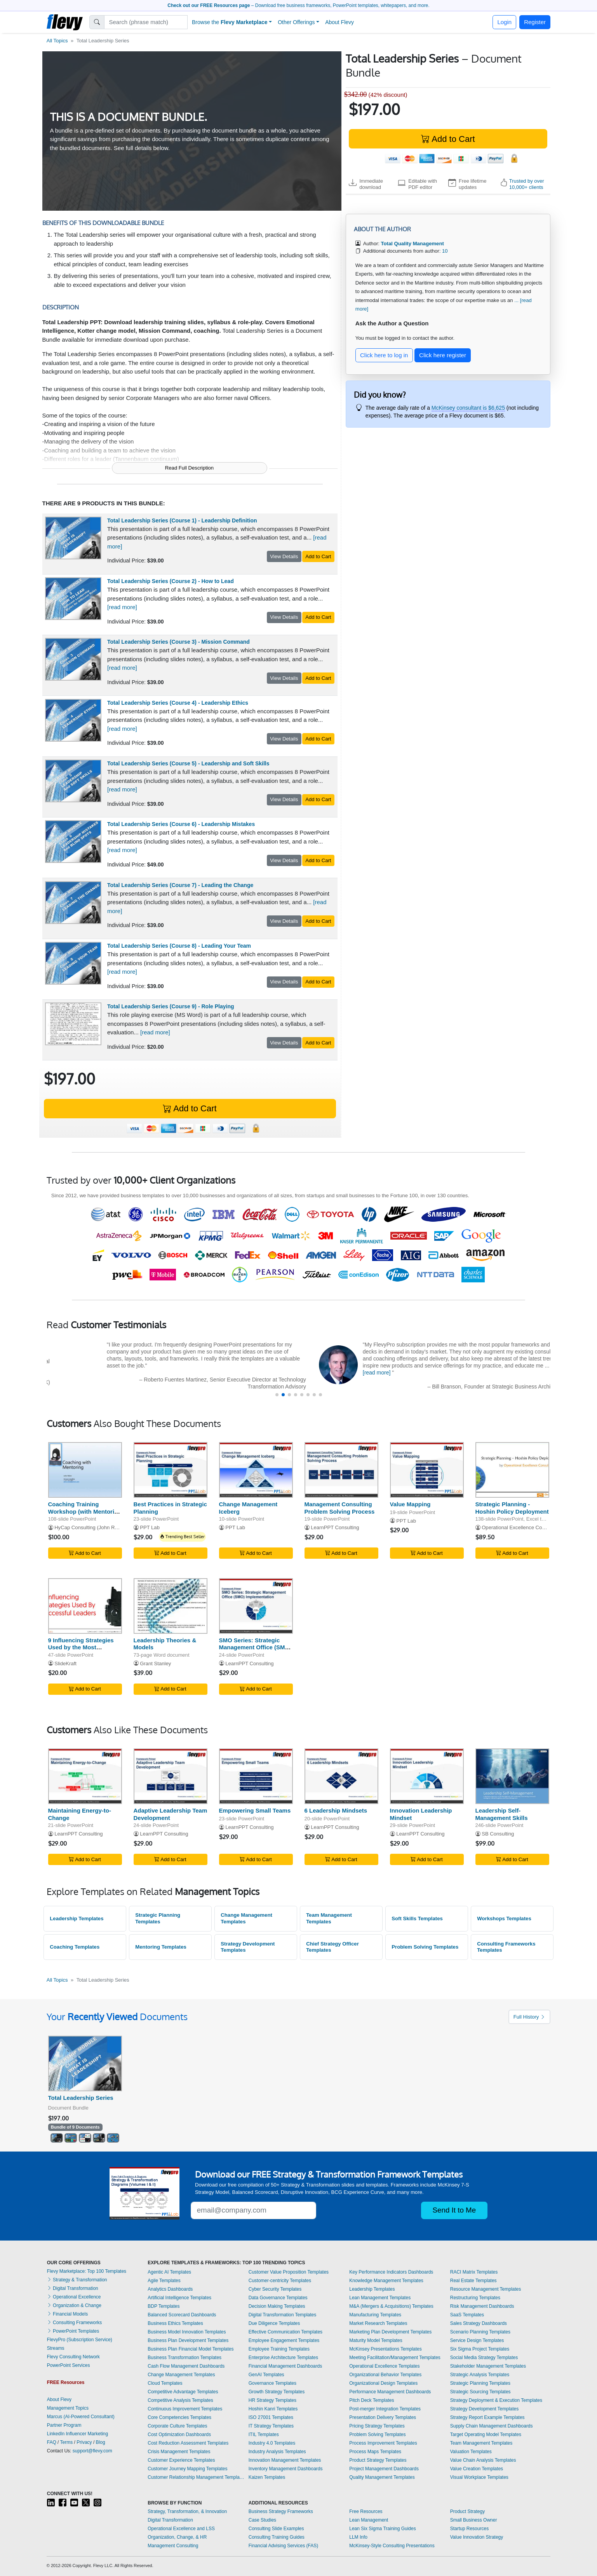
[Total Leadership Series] (85, 2063)
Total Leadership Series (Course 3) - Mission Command (178, 642)
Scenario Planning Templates (480, 2332)
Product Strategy (467, 2511)
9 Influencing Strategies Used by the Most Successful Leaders (81, 1647)
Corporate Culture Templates (177, 2426)
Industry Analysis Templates (277, 2451)
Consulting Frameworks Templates (506, 1947)
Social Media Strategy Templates (484, 2357)
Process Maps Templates (375, 2451)
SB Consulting (498, 1834)
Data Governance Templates (278, 2297)
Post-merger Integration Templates (385, 2409)
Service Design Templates (477, 2340)
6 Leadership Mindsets (336, 1810)
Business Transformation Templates (184, 2357)
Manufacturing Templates (375, 2315)
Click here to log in (384, 355)
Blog (100, 2442)
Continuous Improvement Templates (185, 2409)
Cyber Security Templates (275, 2289)
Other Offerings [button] (296, 22)
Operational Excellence (74, 2297)
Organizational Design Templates (383, 2383)
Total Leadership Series (80, 2097)
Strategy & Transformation (77, 2280)
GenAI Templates (266, 2374)
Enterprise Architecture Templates (283, 2357)
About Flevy (339, 22)
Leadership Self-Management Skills (501, 1814)
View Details (284, 556)
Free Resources (365, 2511)
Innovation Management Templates (285, 2460)
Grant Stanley (155, 1663)
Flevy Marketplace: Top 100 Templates (86, 2271)
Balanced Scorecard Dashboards (182, 2315)
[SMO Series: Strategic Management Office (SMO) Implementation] (256, 1606)
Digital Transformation (72, 2288)
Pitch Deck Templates (371, 2400)
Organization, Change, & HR (177, 2537)
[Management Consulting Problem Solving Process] (341, 1470)
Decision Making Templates (277, 2306)
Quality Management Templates (382, 2477)
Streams (55, 2348)
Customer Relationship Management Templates (196, 2477)
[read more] (122, 607)
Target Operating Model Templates (485, 2434)
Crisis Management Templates (179, 2451)
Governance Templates (272, 2383)
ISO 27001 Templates (271, 2417)
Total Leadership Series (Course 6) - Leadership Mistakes (181, 824)
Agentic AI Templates (169, 2272)
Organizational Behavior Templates (385, 2374)
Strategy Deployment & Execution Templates (496, 2400)
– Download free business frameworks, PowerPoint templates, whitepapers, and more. (298, 5)
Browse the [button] (230, 22)
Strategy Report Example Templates (487, 2417)
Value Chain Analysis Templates (483, 2460)
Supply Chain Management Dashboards (491, 2426)
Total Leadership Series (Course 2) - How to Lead (170, 581)
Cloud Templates (165, 2383)
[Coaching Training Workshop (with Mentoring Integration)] (85, 1470)
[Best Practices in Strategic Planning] (170, 1470)
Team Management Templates (329, 1918)
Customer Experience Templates (181, 2460)
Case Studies (262, 2520)
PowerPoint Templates (73, 2331)
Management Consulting (173, 2545)
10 (445, 251)
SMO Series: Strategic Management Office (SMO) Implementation (255, 1647)
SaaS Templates (467, 2315)
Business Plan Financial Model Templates (190, 2349)
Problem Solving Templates (425, 1947)
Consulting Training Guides (277, 2537)
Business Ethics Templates (175, 2323)
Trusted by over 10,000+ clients (526, 184)
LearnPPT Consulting (335, 1527)
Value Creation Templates (476, 2468)
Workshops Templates (504, 1918)
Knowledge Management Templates (386, 2280)
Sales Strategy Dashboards (478, 2323)
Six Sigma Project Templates (480, 2349)
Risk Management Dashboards (482, 2306)
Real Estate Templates (473, 2280)
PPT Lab (150, 1527)
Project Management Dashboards (384, 2468)
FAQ (51, 2442)
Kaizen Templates (267, 2477)
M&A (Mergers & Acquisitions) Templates (391, 2306)
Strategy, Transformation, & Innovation (187, 2511)
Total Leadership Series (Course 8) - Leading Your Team (179, 946)
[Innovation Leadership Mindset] (427, 1776)
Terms (66, 2442)
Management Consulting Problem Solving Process (340, 1508)
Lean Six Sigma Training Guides (382, 2528)
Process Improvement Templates (383, 2443)
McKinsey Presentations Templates (385, 2349)
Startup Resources (469, 2528)
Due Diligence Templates (274, 2323)
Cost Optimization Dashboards (179, 2434)
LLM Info (358, 2537)
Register (535, 22)
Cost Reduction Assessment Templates (188, 2443)
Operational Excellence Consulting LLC (526, 1527)
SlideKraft (65, 1663)
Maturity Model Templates (375, 2340)
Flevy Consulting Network (73, 2356)
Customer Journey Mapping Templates (187, 2468)
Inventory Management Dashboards (286, 2468)
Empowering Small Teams (255, 1810)
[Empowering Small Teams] (256, 1776)
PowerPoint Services (68, 2365)
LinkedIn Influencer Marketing (77, 2433)
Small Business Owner (473, 2520)
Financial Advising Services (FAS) (283, 2545)
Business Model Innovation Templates (187, 2332)
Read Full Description (189, 468)
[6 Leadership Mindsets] (341, 1776)
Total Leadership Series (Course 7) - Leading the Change (180, 885)
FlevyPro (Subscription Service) (79, 2339)
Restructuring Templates (475, 2297)
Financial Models (67, 2314)
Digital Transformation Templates (283, 2315)
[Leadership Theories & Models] (170, 1606)
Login (504, 22)
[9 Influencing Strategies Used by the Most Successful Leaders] (85, 1606)
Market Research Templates (378, 2323)
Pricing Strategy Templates (377, 2426)
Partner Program (64, 2425)
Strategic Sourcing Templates (480, 2391)
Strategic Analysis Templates (480, 2374)
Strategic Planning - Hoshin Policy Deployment (512, 1508)
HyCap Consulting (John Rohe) (89, 1527)
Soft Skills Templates (417, 1918)
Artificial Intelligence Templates (179, 2297)
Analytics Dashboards (170, 2289)
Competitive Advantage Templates (183, 2391)
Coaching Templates (74, 1947)
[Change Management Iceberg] (256, 1470)
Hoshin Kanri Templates (273, 2409)
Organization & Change (74, 2305)
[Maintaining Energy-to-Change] (85, 1776)
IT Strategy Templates (271, 2426)
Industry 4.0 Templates (272, 2443)
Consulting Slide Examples (276, 2528)
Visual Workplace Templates (479, 2477)
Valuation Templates (471, 2451)
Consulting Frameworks (74, 2322)
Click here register (442, 355)
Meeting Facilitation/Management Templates (394, 2357)
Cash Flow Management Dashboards (186, 2366)
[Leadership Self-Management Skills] (512, 1776)
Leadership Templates (76, 1918)
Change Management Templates (246, 1918)
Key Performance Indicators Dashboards (391, 2272)
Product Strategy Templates (377, 2460)
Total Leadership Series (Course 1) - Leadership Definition (182, 520)
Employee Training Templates (279, 2349)
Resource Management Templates (485, 2289)
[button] (276, 1394)
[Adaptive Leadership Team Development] (170, 1776)
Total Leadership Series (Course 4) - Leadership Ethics (177, 703)
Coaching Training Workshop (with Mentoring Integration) (85, 1511)
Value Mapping (410, 1504)
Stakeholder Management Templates (488, 2366)
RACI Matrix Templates (474, 2272)
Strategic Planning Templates (157, 1918)
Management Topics (68, 2408)
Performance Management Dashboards (390, 2391)
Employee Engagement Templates (284, 2340)
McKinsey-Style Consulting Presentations (391, 2545)
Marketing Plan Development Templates (390, 2332)
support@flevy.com (92, 2451)
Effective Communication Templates (285, 2332)
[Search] (146, 22)
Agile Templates (164, 2280)
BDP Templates (163, 2306)
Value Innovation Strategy (476, 2537)
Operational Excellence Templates (384, 2366)
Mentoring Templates (160, 1947)
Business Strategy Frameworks (281, 2511)
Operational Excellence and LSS (181, 2528)
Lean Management (368, 2520)
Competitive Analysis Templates (180, 2400)
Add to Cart (448, 139)
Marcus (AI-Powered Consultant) (81, 2416)
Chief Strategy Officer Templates (332, 1947)
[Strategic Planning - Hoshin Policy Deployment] (512, 1470)
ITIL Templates (264, 2434)
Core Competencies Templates (179, 2417)
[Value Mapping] (427, 1470)
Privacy (84, 2442)
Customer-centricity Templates (280, 2280)
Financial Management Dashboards (285, 2366)
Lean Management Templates (380, 2297)
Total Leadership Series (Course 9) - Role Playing (170, 1006)
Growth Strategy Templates (277, 2391)
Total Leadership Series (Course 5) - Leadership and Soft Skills (188, 763)
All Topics (57, 41)
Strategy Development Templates (248, 1947)
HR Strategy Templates (272, 2400)
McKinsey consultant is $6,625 (468, 408)
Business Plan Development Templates (188, 2340)
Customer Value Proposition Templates (289, 2272)
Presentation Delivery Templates (382, 2417)
